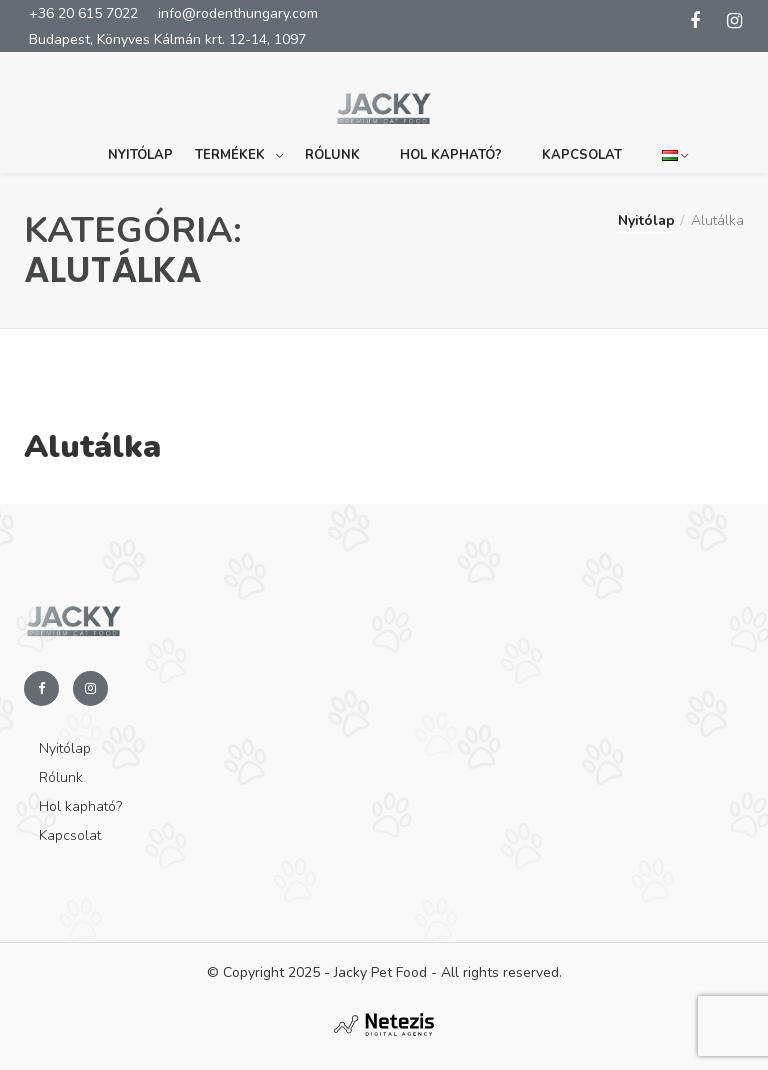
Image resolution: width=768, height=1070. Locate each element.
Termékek (230, 146)
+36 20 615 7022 (83, 13)
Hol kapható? (451, 146)
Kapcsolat (582, 146)
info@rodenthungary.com (238, 13)
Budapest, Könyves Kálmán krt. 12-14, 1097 (167, 39)
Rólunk (332, 146)
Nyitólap (140, 146)
